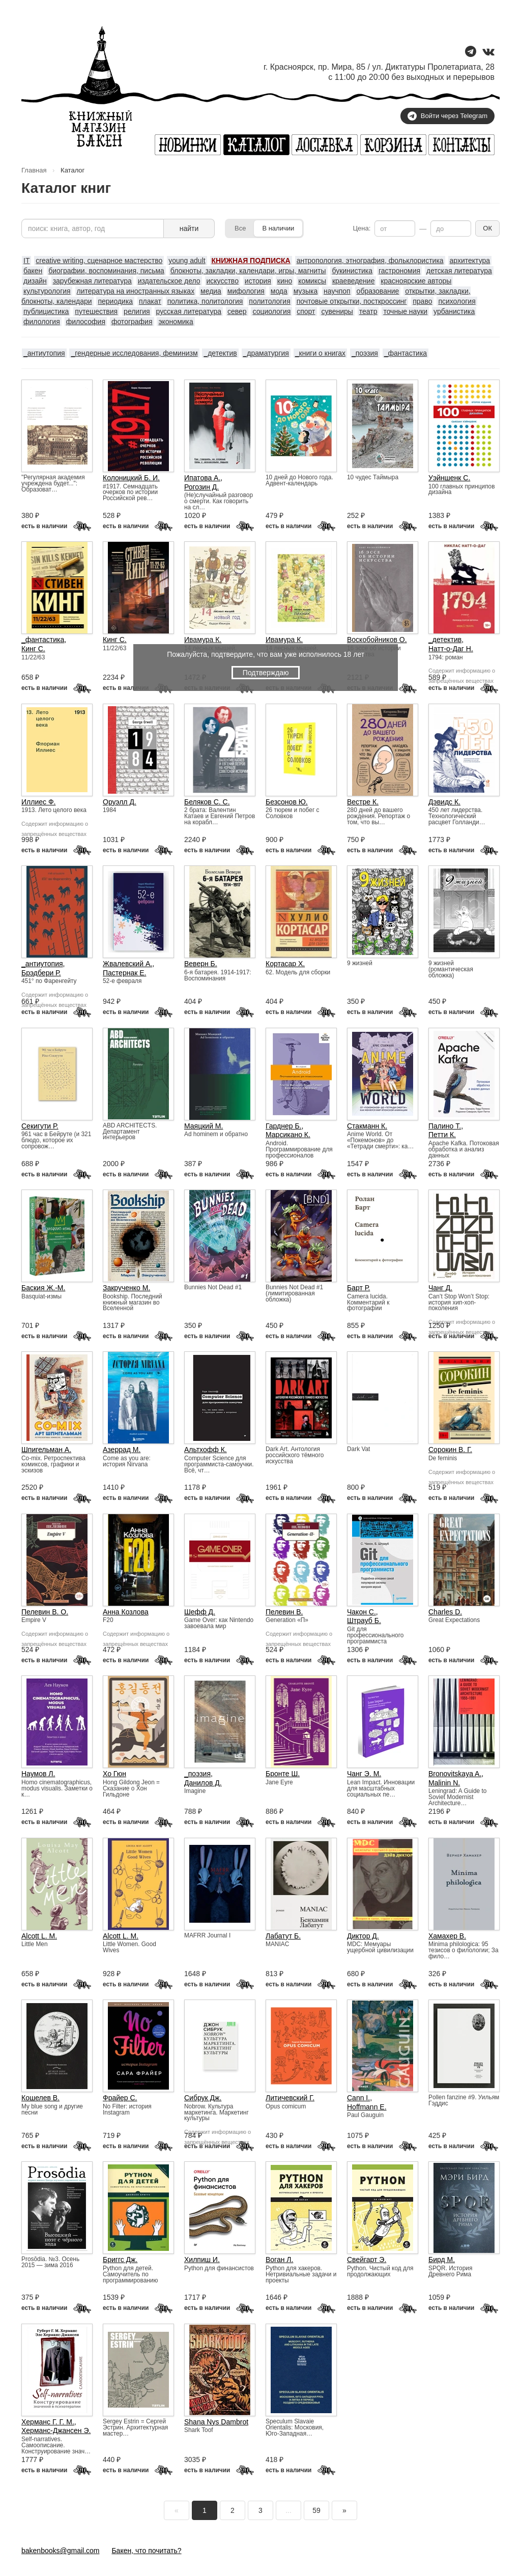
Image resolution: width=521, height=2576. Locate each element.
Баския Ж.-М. (43, 1288)
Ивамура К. (202, 639)
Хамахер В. (447, 1936)
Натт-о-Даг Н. (450, 649)
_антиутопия (44, 353)
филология (41, 321)
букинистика (352, 271)
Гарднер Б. (284, 1126)
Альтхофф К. (205, 1449)
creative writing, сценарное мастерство (99, 260)
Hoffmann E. (367, 2107)
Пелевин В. (284, 1612)
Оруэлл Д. (119, 802)
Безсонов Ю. (287, 802)
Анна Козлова (126, 1612)
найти (189, 228)
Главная (33, 170)
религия (137, 311)
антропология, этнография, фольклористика (370, 260)
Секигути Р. (40, 1126)
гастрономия (399, 271)
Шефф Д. (199, 1612)
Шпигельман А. (46, 1449)
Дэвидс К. (444, 802)
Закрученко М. (126, 1288)
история (258, 281)
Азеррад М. (121, 1449)
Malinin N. (444, 1783)
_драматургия (266, 353)
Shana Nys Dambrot (216, 2422)
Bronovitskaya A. (454, 1774)
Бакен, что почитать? (146, 2550)
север (237, 311)
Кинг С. (33, 649)
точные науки (405, 311)
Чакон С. (361, 1612)
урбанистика (454, 311)
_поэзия (365, 353)
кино (284, 281)
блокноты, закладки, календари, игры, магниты (248, 271)
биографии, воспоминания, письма (106, 271)
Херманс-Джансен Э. (56, 2430)
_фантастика (405, 353)
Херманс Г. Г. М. (47, 2422)
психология (456, 301)
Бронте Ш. (283, 1774)
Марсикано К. (288, 1135)
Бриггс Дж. (120, 2259)
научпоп (337, 291)
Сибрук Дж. (202, 2098)
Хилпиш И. (202, 2259)
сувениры (337, 311)
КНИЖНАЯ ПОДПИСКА (251, 260)
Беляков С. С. (207, 802)
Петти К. (442, 1135)
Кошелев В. (40, 2098)
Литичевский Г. (290, 2098)
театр (368, 311)
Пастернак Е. (124, 973)
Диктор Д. (363, 1936)
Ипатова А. (202, 478)
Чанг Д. (440, 1288)
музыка (305, 291)
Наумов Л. (38, 1774)
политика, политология (205, 301)
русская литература (188, 311)
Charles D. (445, 1612)
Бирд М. (441, 2259)
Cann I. (358, 2098)
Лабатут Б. (283, 1936)
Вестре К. (363, 802)
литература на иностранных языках (136, 291)
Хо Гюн (114, 1774)
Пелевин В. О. (44, 1612)
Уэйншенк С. (449, 478)
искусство (223, 281)
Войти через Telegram (447, 116)
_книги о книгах (320, 353)
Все (240, 228)
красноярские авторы (416, 281)
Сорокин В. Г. (450, 1449)
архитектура (470, 260)
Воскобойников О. (377, 639)
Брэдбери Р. (41, 973)
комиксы (312, 281)
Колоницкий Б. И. (131, 478)
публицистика (46, 311)
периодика (115, 301)
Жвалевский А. (127, 964)
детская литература (459, 271)
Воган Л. (279, 2259)
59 (316, 2510)
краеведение (353, 281)
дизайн (35, 281)
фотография (132, 321)
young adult (186, 260)
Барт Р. (358, 1288)
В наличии (278, 228)
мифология (246, 291)
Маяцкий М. (203, 1126)
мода (279, 291)
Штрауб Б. (364, 1620)
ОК (487, 228)
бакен (32, 271)
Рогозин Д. (201, 487)
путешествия (96, 311)
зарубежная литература (92, 281)
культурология (47, 291)
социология (271, 311)
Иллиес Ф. (38, 802)
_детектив (220, 353)
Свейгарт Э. (366, 2259)
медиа (210, 291)
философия (85, 321)
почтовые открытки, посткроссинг (352, 301)
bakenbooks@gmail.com (60, 2550)
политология (269, 301)
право (422, 301)
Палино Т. (444, 1126)
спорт (306, 311)
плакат (150, 301)
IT (26, 260)
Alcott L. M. (39, 1936)
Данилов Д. (203, 1783)
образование (378, 291)
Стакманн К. (367, 1126)
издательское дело (169, 281)
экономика (175, 321)
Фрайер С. (120, 2098)
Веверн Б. (200, 964)
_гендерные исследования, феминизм (134, 353)
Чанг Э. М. (364, 1774)
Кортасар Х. (285, 964)
